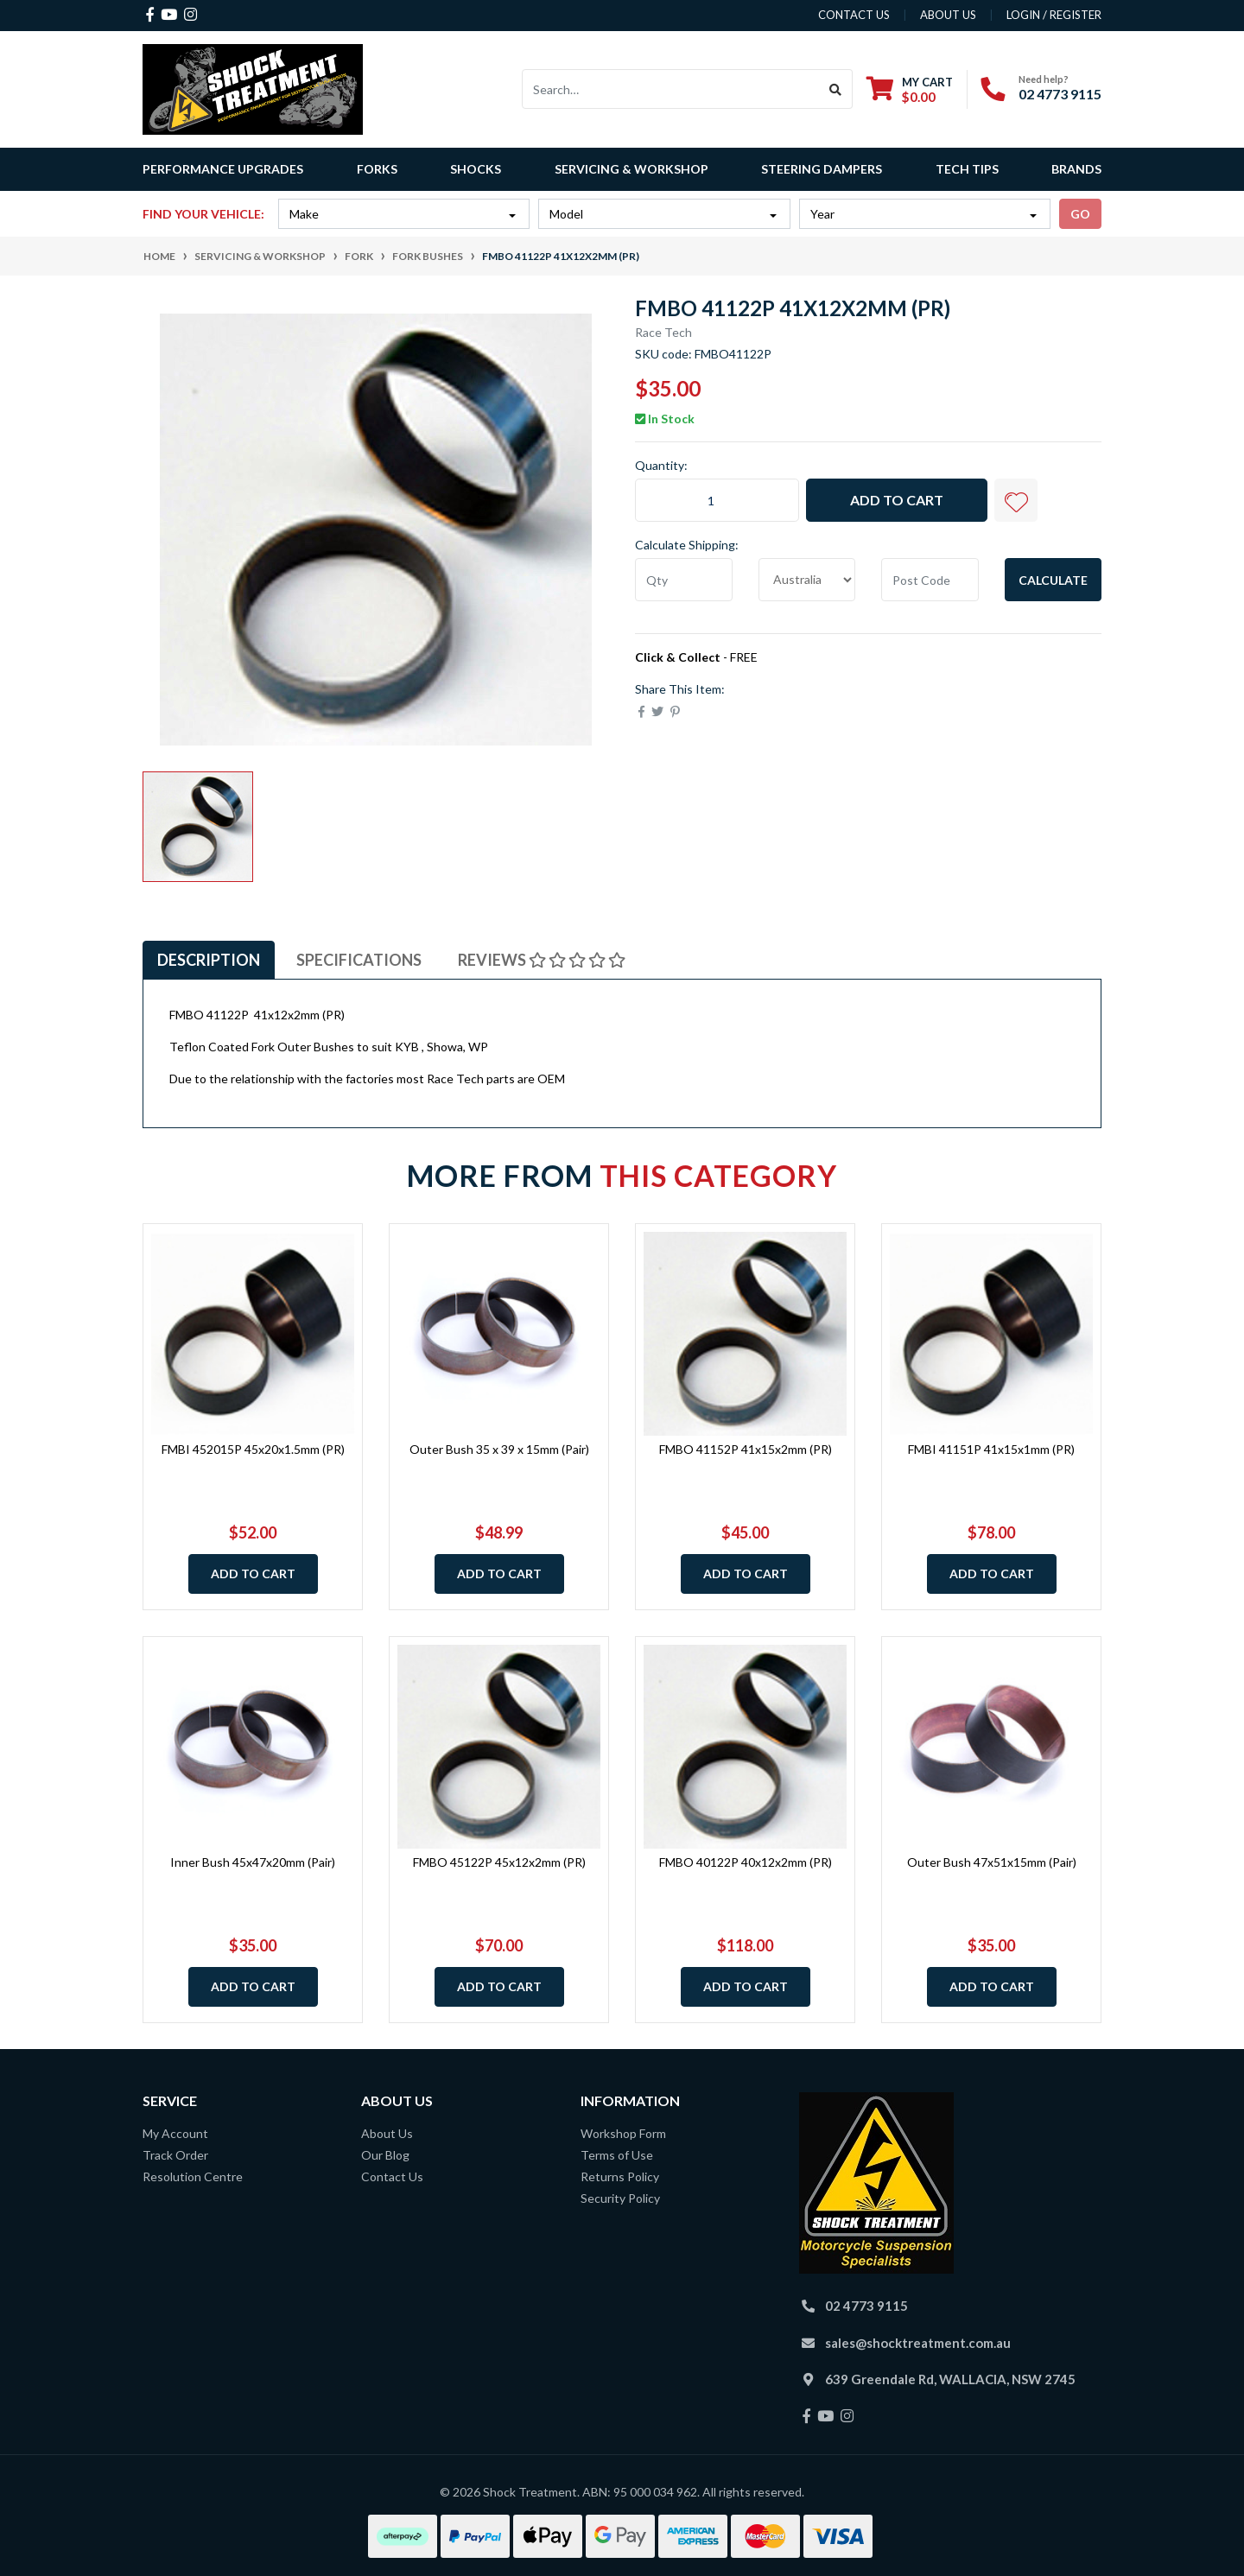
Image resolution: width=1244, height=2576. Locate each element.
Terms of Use (617, 2155)
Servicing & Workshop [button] (631, 169)
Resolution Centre (193, 2176)
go (1080, 213)
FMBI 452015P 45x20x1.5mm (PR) (253, 1449)
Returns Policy (620, 2176)
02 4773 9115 (1060, 94)
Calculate (1053, 580)
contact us (854, 15)
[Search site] (836, 89)
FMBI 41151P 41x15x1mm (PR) (991, 1449)
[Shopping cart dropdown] (910, 89)
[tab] (209, 960)
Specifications (359, 959)
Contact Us (392, 2176)
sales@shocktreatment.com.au (918, 2343)
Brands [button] (1076, 169)
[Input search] (671, 89)
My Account (175, 2133)
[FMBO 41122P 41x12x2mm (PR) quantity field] (717, 500)
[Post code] (930, 579)
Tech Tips (967, 169)
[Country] (807, 579)
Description (208, 959)
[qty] (684, 579)
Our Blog (385, 2155)
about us (948, 15)
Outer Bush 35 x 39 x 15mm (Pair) (499, 1449)
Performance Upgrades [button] (223, 169)
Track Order (175, 2155)
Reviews (541, 959)
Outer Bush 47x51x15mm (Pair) (991, 1862)
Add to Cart (896, 500)
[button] (1016, 500)
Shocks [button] (475, 169)
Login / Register (1053, 15)
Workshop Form (623, 2133)
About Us (387, 2133)
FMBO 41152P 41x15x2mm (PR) (745, 1449)
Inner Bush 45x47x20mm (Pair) (252, 1862)
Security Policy (620, 2198)
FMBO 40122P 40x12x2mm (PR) (745, 1862)
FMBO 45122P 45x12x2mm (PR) (499, 1862)
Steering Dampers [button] (821, 169)
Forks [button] (377, 169)
